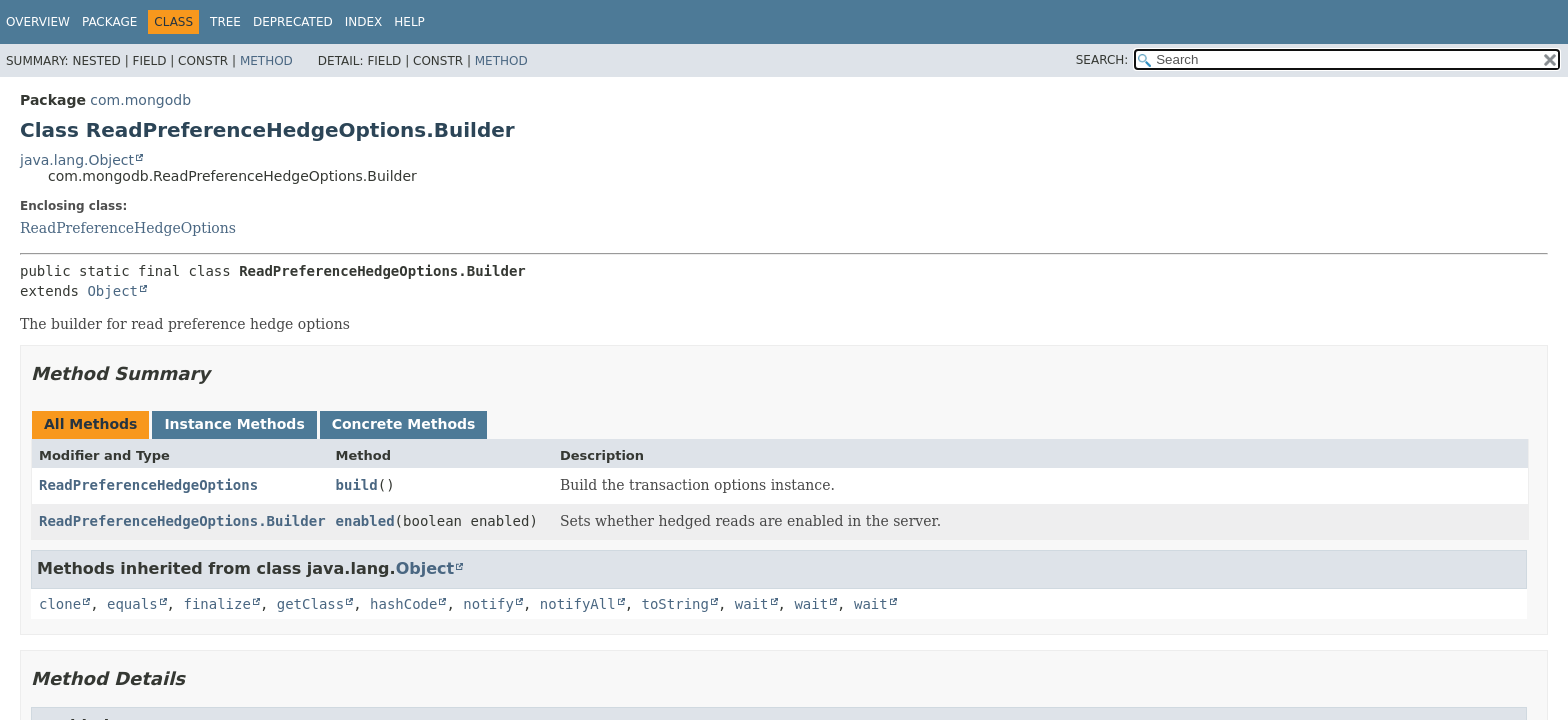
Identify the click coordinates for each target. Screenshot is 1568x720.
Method (266, 61)
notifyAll (578, 604)
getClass (310, 604)
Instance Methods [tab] (234, 424)
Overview (38, 22)
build (357, 485)
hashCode (403, 604)
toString (675, 604)
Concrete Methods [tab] (404, 424)
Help (409, 22)
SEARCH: (1102, 60)
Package (109, 22)
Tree (225, 22)
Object (112, 291)
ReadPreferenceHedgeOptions (128, 228)
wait (752, 604)
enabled (365, 521)
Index (364, 22)
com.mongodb (140, 100)
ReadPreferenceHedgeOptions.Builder (182, 521)
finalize (216, 604)
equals (132, 604)
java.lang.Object (77, 160)
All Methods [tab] (90, 424)
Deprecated (293, 22)
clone (60, 604)
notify (488, 604)
